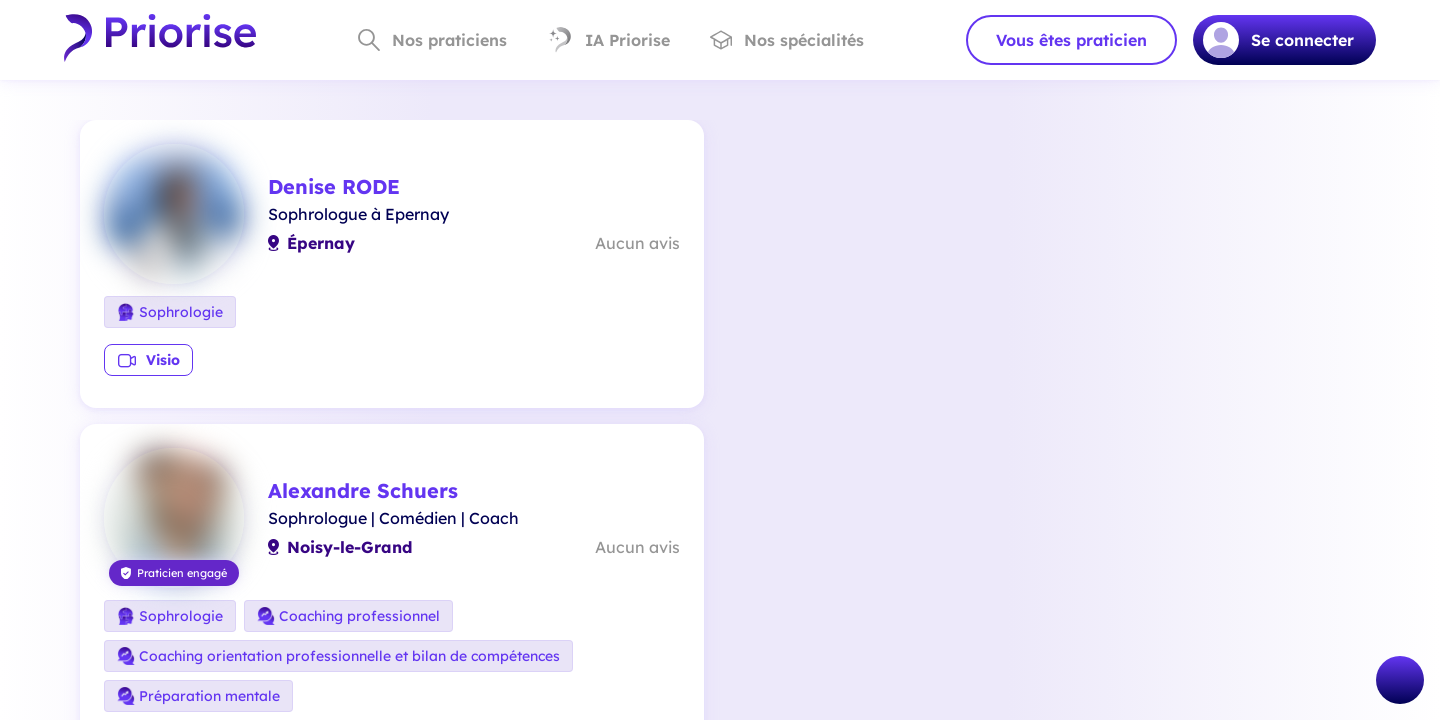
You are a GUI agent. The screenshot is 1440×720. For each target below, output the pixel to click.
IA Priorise (608, 40)
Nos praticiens (432, 40)
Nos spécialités (787, 40)
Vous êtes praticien (1071, 40)
